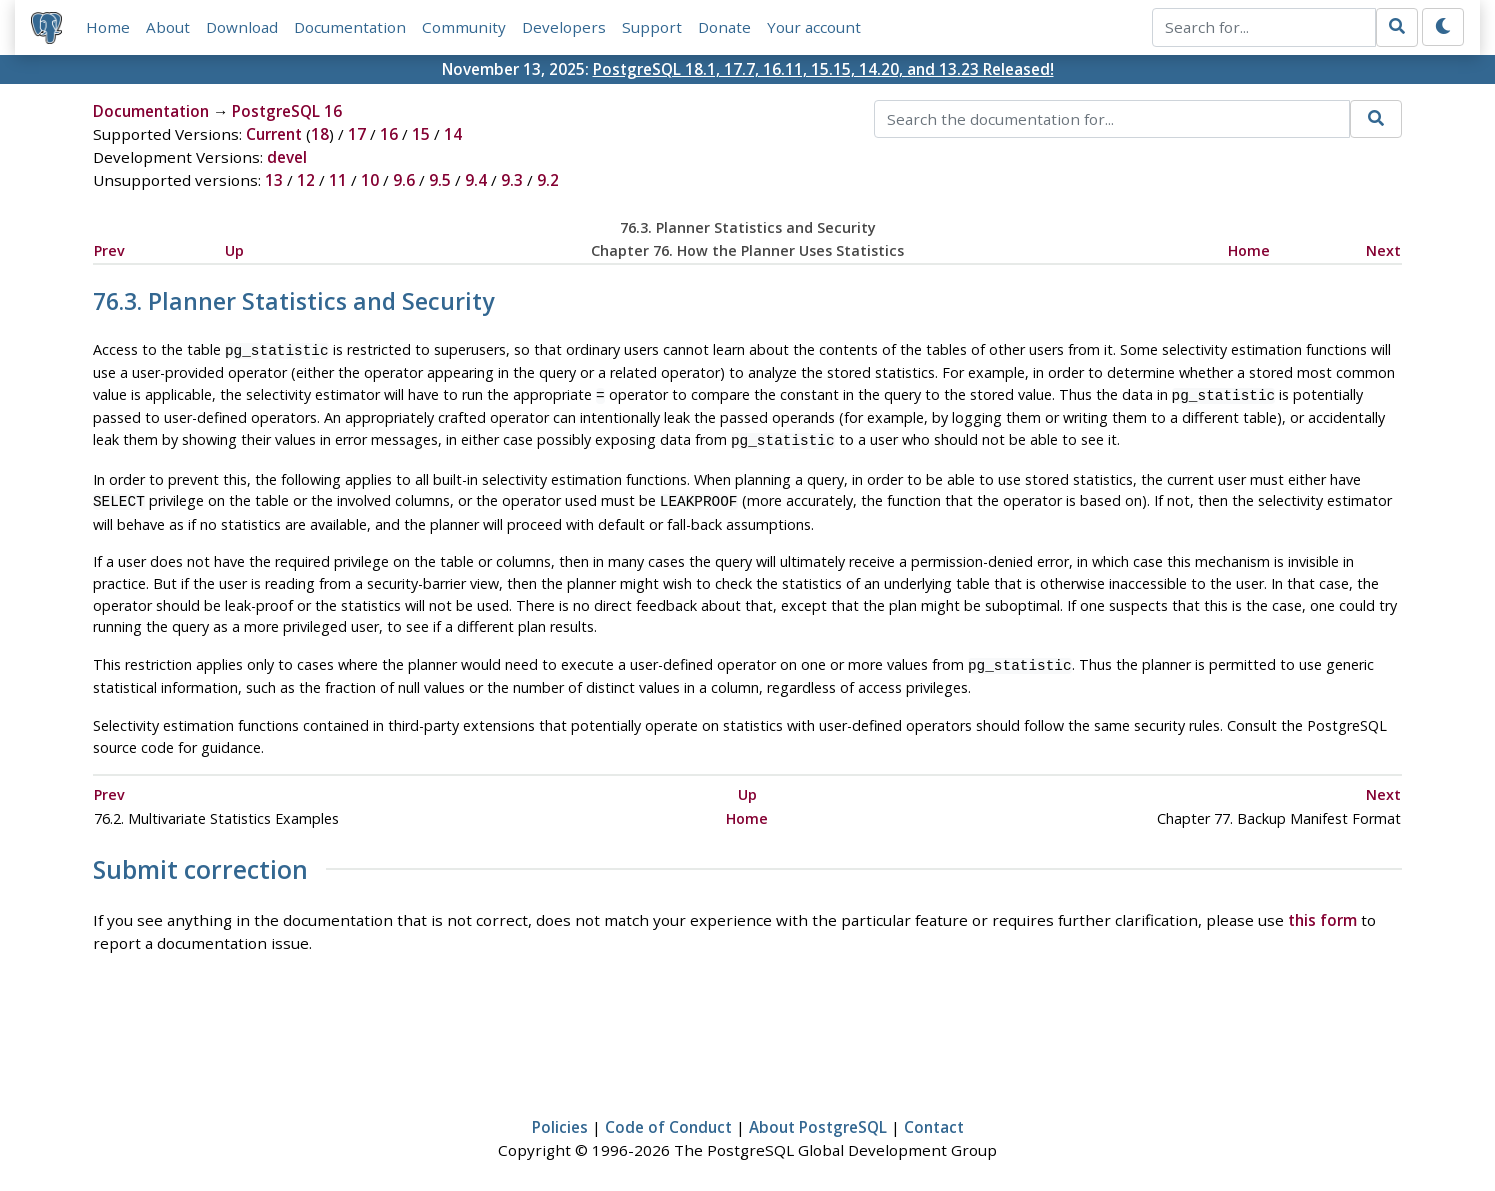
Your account (814, 27)
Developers (564, 27)
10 (370, 180)
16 (389, 134)
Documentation (350, 27)
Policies (560, 1117)
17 (357, 134)
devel (287, 157)
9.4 (476, 180)
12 (306, 180)
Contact (934, 1117)
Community (464, 27)
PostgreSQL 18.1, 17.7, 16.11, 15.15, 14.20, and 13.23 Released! (823, 69)
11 (338, 180)
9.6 (404, 180)
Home (108, 27)
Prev (109, 250)
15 (421, 134)
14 (453, 134)
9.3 (512, 180)
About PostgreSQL (818, 1117)
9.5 (440, 180)
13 (274, 180)
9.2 (548, 180)
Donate (724, 27)
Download (242, 27)
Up (234, 250)
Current (274, 134)
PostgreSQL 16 (287, 111)
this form (1322, 910)
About (168, 27)
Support (652, 27)
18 (320, 134)
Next (1383, 250)
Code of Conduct (668, 1117)
